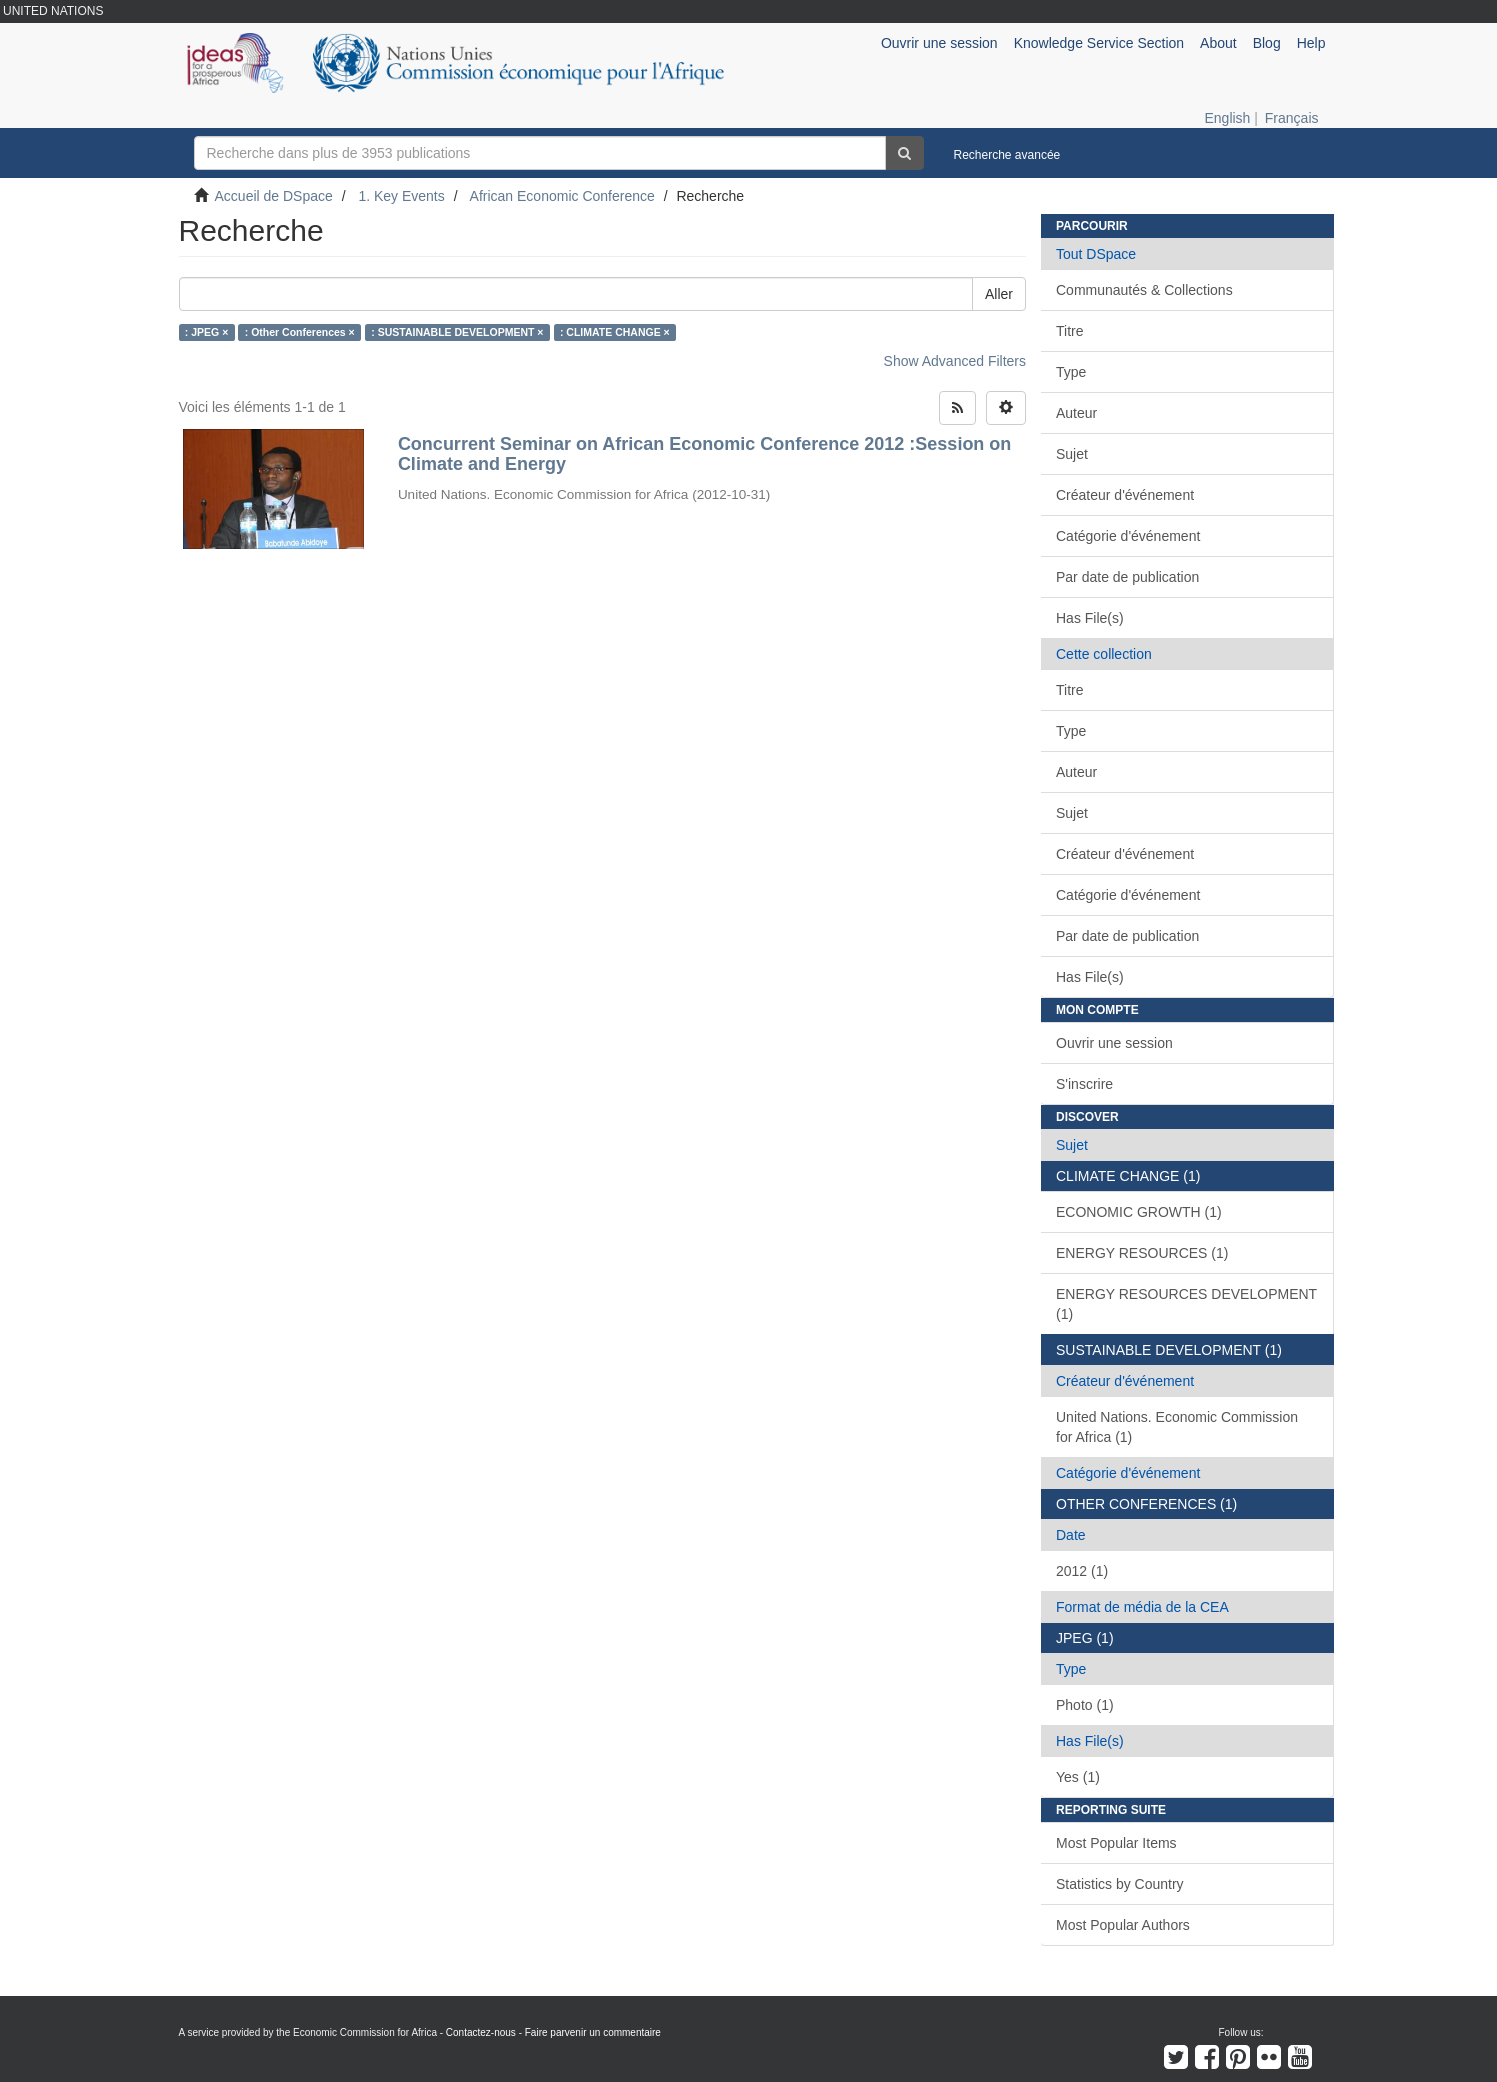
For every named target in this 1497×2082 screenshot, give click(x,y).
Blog (1267, 43)
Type (1071, 372)
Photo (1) (1085, 1705)
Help (1311, 43)
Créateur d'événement (1125, 495)
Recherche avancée (1007, 155)
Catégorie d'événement (1128, 536)
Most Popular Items (1116, 1843)
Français (1292, 118)
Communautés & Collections (1144, 290)
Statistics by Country (1120, 1884)
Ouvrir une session (1114, 1043)
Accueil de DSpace (274, 196)
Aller (999, 294)
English (1227, 118)
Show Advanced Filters (955, 361)
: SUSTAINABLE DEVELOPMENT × (457, 332)
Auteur (1076, 413)
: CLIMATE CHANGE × (615, 332)
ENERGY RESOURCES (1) (1142, 1253)
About (1218, 43)
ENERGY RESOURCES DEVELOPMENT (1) (1186, 1304)
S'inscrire (1084, 1084)
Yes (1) (1078, 1777)
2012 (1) (1082, 1571)
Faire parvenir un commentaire (593, 2032)
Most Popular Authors (1123, 1925)
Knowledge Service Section (1099, 43)
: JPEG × (206, 332)
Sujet (1072, 454)
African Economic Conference (562, 196)
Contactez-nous (481, 2032)
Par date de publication (1127, 577)
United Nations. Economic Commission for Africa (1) (1177, 1427)
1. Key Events (401, 196)
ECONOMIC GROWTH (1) (1139, 1212)
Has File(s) (1090, 618)
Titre (1069, 331)
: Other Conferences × (300, 332)
